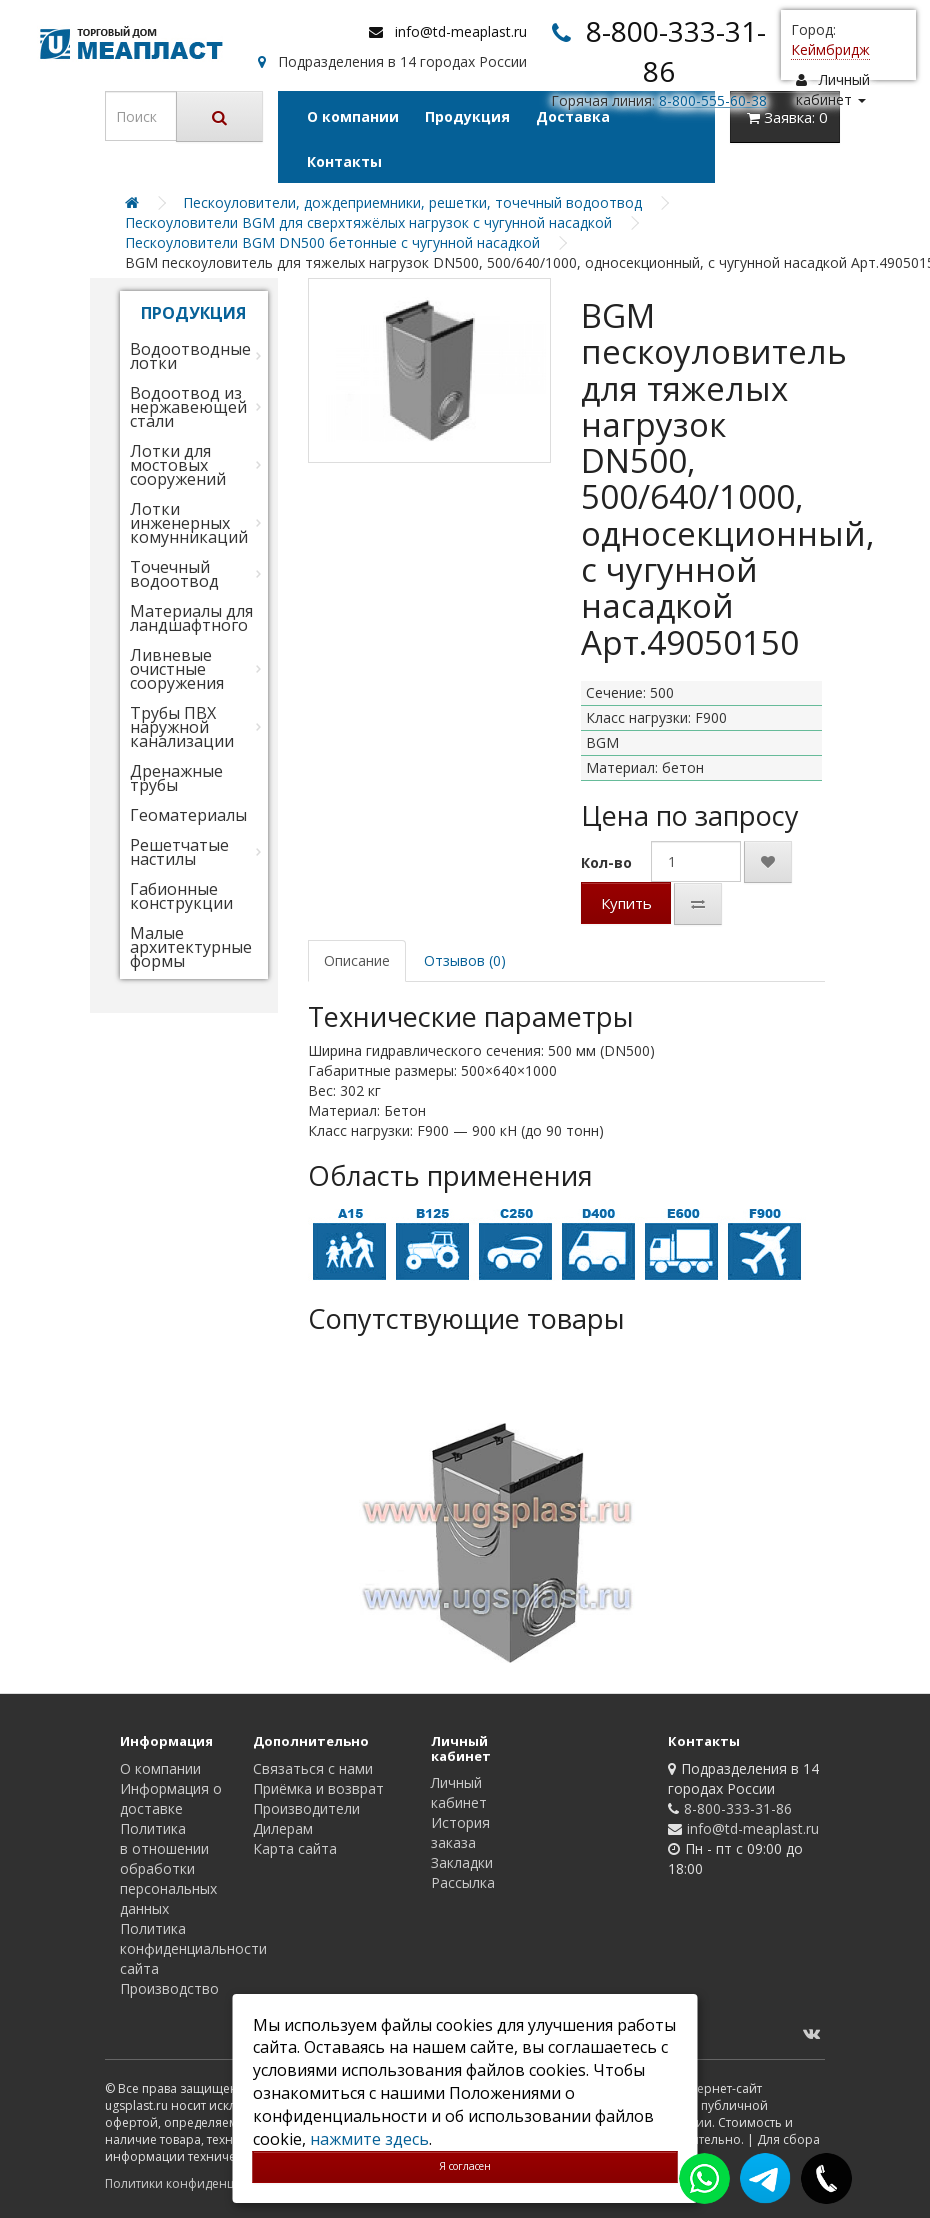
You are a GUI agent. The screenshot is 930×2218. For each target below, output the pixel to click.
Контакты (344, 161)
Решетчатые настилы (179, 852)
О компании (353, 116)
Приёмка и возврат (318, 1788)
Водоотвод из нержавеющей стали (188, 407)
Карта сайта (295, 1848)
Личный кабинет (459, 1792)
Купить (626, 903)
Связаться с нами (313, 1768)
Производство (169, 1988)
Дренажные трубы (176, 778)
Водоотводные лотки (190, 356)
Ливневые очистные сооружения (177, 669)
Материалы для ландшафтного (191, 618)
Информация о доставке (171, 1798)
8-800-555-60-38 (713, 100)
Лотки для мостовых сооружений (178, 465)
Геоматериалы (188, 815)
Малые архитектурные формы (191, 947)
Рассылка (463, 1882)
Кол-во (606, 862)
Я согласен (465, 2166)
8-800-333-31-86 (738, 1808)
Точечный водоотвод (174, 574)
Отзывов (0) (465, 960)
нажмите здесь (369, 2139)
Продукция (467, 116)
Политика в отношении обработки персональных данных (168, 1868)
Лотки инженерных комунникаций (189, 523)
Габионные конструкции (181, 896)
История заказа (460, 1832)
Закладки (462, 1862)
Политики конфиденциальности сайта (219, 2183)
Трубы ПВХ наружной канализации (182, 727)
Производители (306, 1808)
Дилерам (283, 1828)
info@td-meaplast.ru (461, 31)
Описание (357, 960)
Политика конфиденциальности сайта (193, 1948)
